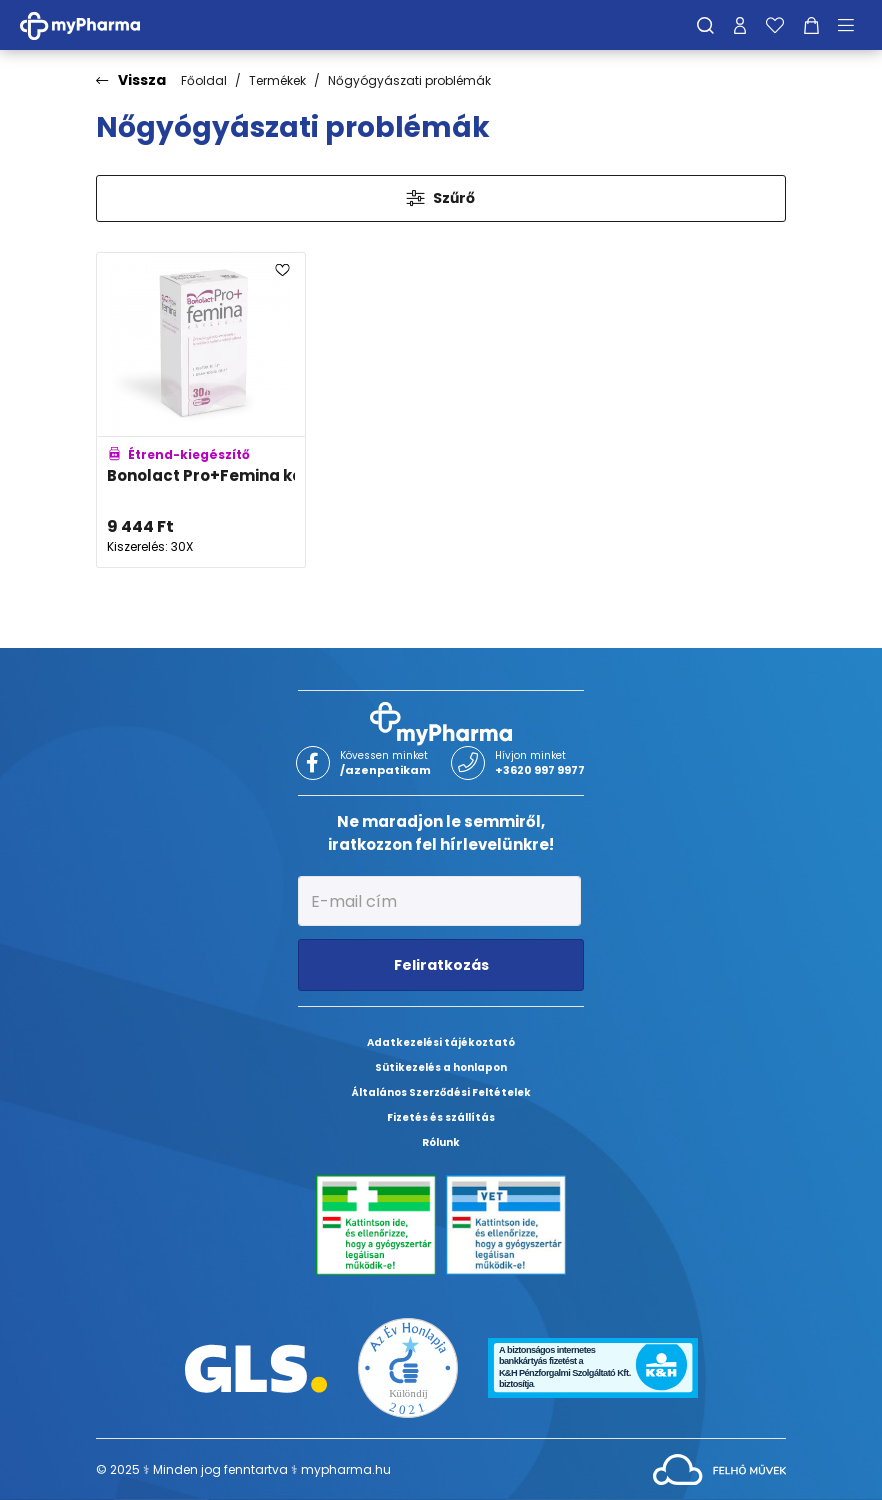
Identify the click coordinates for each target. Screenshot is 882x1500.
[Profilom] (740, 25)
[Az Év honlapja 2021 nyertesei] (408, 1367)
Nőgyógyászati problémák (409, 80)
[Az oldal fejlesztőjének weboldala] (719, 1468)
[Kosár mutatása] (811, 25)
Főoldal (204, 80)
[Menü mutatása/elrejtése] (853, 25)
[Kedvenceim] (775, 25)
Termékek (277, 80)
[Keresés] (705, 25)
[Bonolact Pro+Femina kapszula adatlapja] (201, 410)
